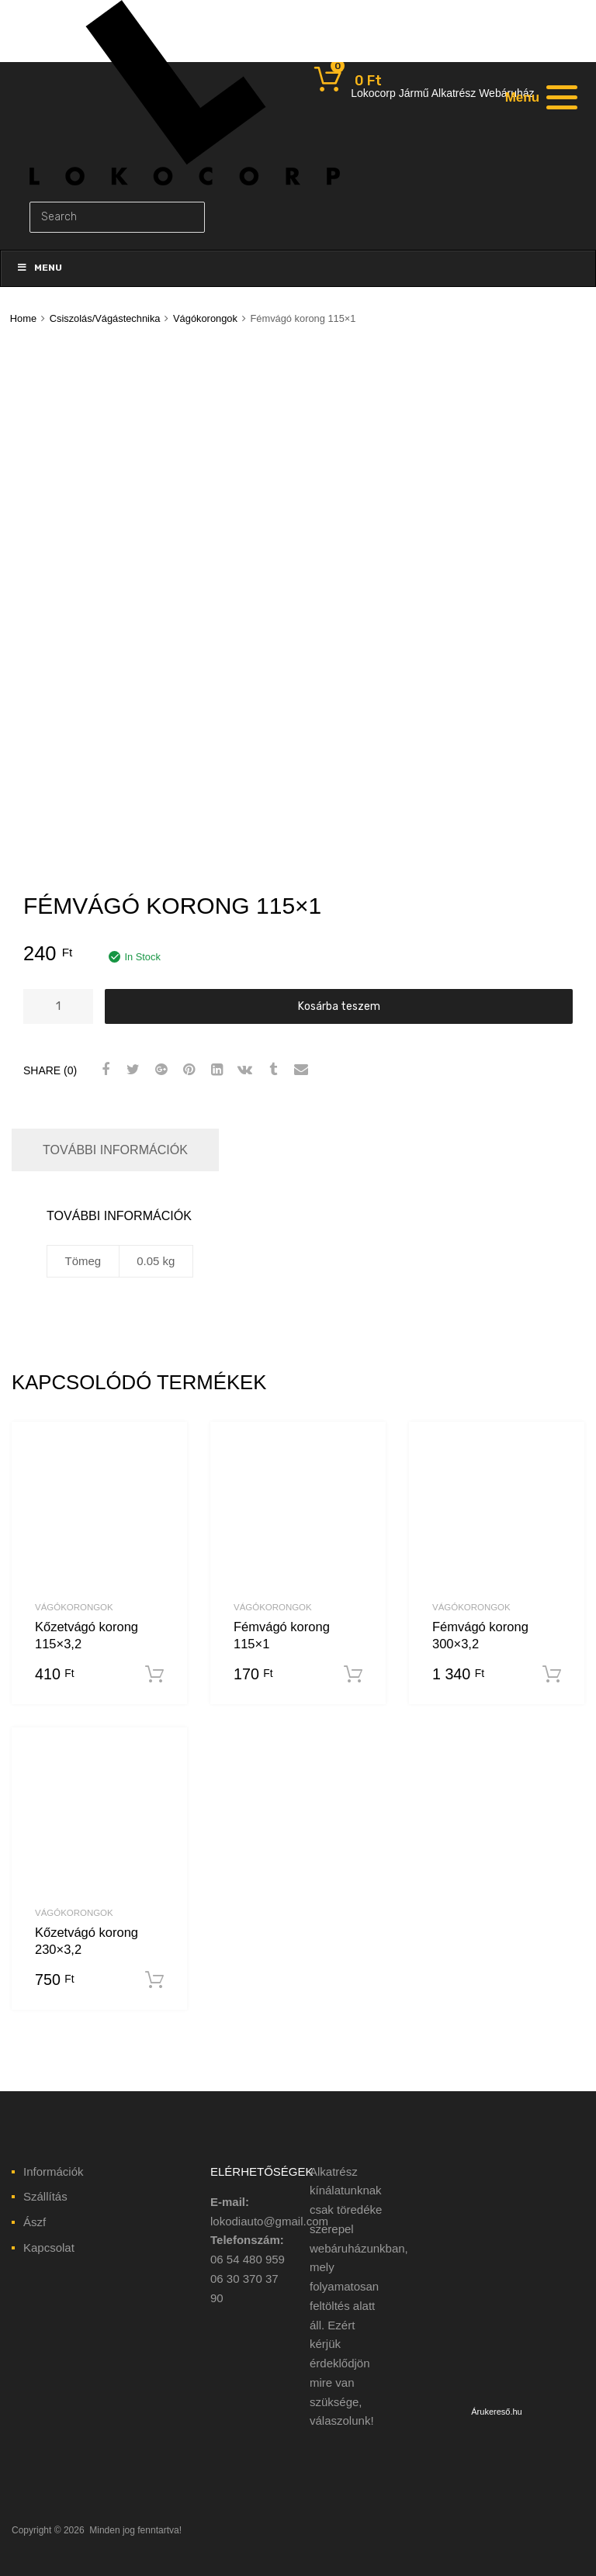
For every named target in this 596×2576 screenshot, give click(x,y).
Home (23, 318)
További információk (115, 1150)
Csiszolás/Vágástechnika (105, 318)
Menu (39, 267)
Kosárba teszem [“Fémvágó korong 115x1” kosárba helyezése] (353, 1675)
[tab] (115, 1150)
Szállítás (45, 2196)
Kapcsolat (48, 2247)
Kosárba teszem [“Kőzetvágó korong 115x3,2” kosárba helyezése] (154, 1675)
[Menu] (539, 97)
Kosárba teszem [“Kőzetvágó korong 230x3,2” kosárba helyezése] (154, 1980)
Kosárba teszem (339, 1006)
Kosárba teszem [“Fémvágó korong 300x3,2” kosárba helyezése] (551, 1675)
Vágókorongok (205, 318)
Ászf (34, 2221)
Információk (53, 2171)
